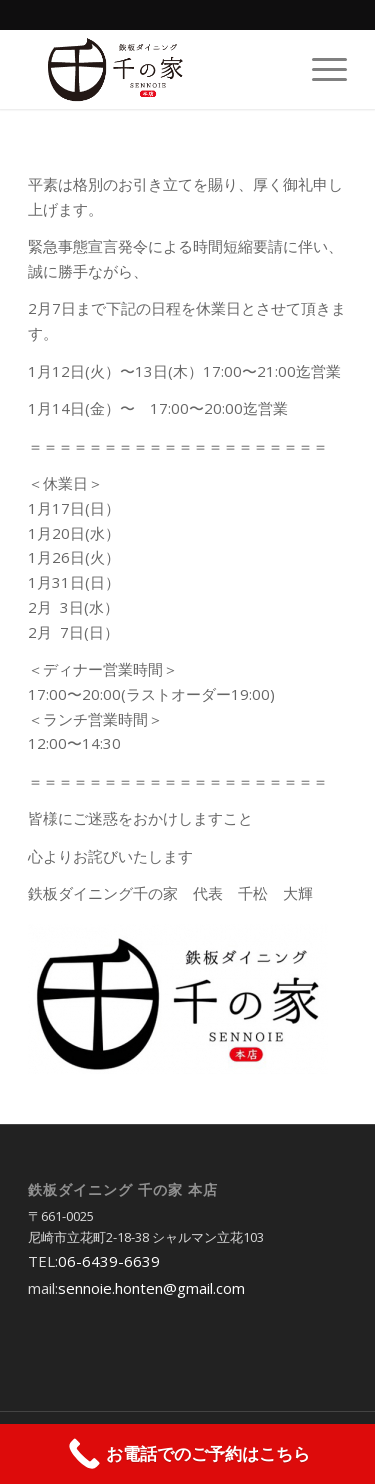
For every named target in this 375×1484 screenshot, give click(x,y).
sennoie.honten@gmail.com (151, 1288)
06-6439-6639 (109, 1261)
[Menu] (319, 69)
